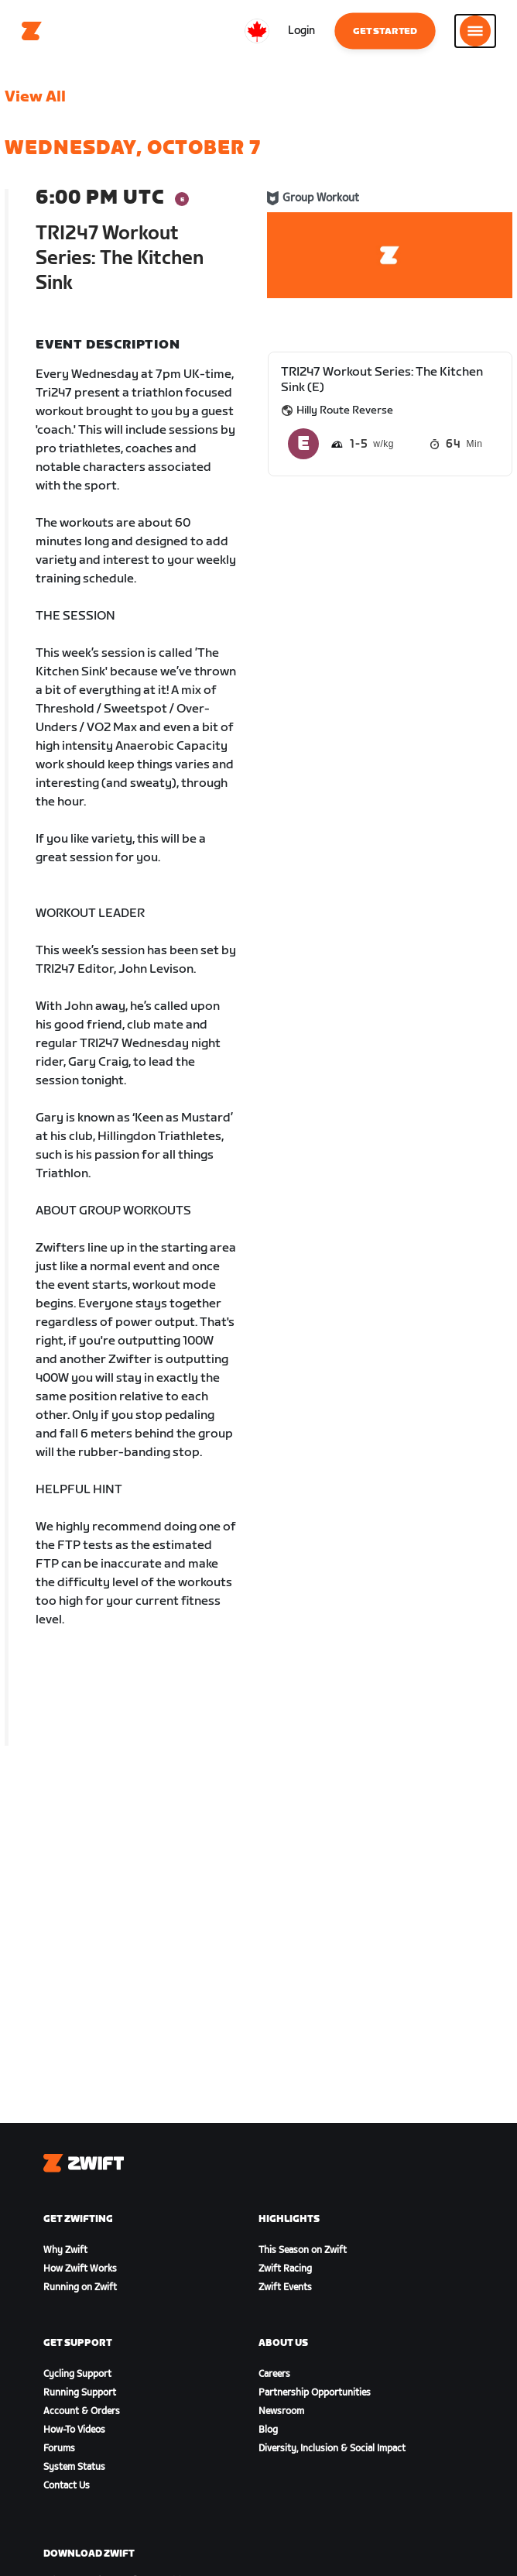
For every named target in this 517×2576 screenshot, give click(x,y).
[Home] (31, 31)
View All (35, 97)
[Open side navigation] (475, 31)
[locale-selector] (257, 31)
